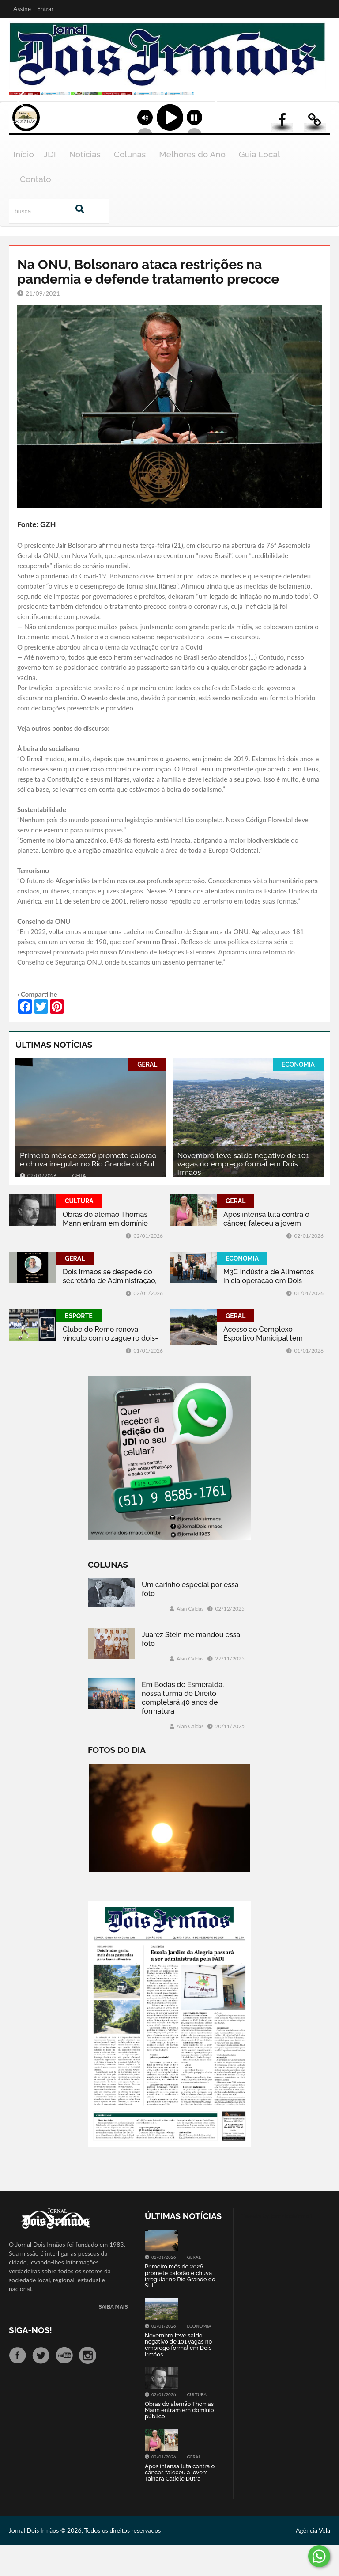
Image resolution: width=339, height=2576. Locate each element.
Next (323, 131)
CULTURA (79, 1232)
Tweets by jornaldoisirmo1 (277, 2247)
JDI (50, 185)
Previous (17, 131)
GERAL (147, 1095)
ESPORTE (79, 1347)
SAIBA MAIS (113, 2338)
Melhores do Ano (192, 185)
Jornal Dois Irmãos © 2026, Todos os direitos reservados (85, 2561)
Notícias (85, 185)
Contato (35, 210)
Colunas (130, 185)
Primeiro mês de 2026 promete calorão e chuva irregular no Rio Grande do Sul (88, 1191)
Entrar (45, 8)
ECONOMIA (298, 1095)
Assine (22, 8)
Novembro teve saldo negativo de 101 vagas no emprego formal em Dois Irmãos (243, 1195)
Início (23, 185)
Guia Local (259, 185)
